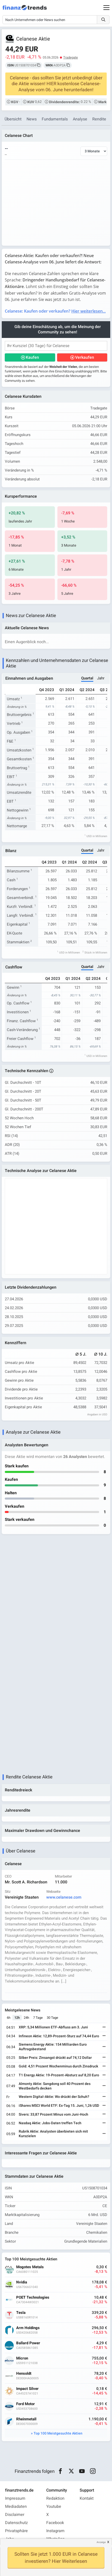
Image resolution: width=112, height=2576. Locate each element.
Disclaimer (14, 2515)
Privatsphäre (16, 2531)
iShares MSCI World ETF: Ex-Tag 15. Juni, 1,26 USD (59, 2105)
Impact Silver (27, 2389)
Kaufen (32, 357)
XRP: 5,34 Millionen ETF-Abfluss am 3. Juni (53, 2027)
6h (8, 2017)
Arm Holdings (28, 2328)
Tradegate (70, 57)
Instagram (55, 2531)
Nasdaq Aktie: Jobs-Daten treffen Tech (50, 2123)
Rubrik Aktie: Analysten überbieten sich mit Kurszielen (53, 2134)
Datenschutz (16, 2523)
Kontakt (87, 2498)
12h (17, 2017)
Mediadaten (16, 2506)
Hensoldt (23, 2373)
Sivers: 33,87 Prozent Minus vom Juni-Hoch (53, 2114)
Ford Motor (25, 2404)
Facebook (55, 2523)
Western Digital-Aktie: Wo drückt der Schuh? (54, 2096)
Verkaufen (84, 357)
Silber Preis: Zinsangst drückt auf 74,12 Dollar (55, 2057)
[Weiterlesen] (104, 2027)
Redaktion (55, 2498)
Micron (22, 2358)
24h (26, 2017)
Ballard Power (28, 2343)
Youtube (53, 2506)
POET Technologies (32, 2297)
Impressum (15, 2498)
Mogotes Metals (30, 2267)
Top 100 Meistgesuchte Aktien (58, 2433)
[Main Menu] (106, 8)
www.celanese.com (63, 1897)
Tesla (21, 2313)
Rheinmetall (26, 2419)
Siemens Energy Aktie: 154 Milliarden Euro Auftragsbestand (53, 2047)
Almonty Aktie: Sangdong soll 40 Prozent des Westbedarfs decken (55, 2086)
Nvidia (21, 2282)
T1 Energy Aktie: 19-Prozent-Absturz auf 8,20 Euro (59, 2075)
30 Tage (52, 2017)
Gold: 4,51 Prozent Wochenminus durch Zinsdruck (58, 2066)
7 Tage (38, 2017)
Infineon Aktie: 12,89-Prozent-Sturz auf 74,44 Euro (59, 2036)
